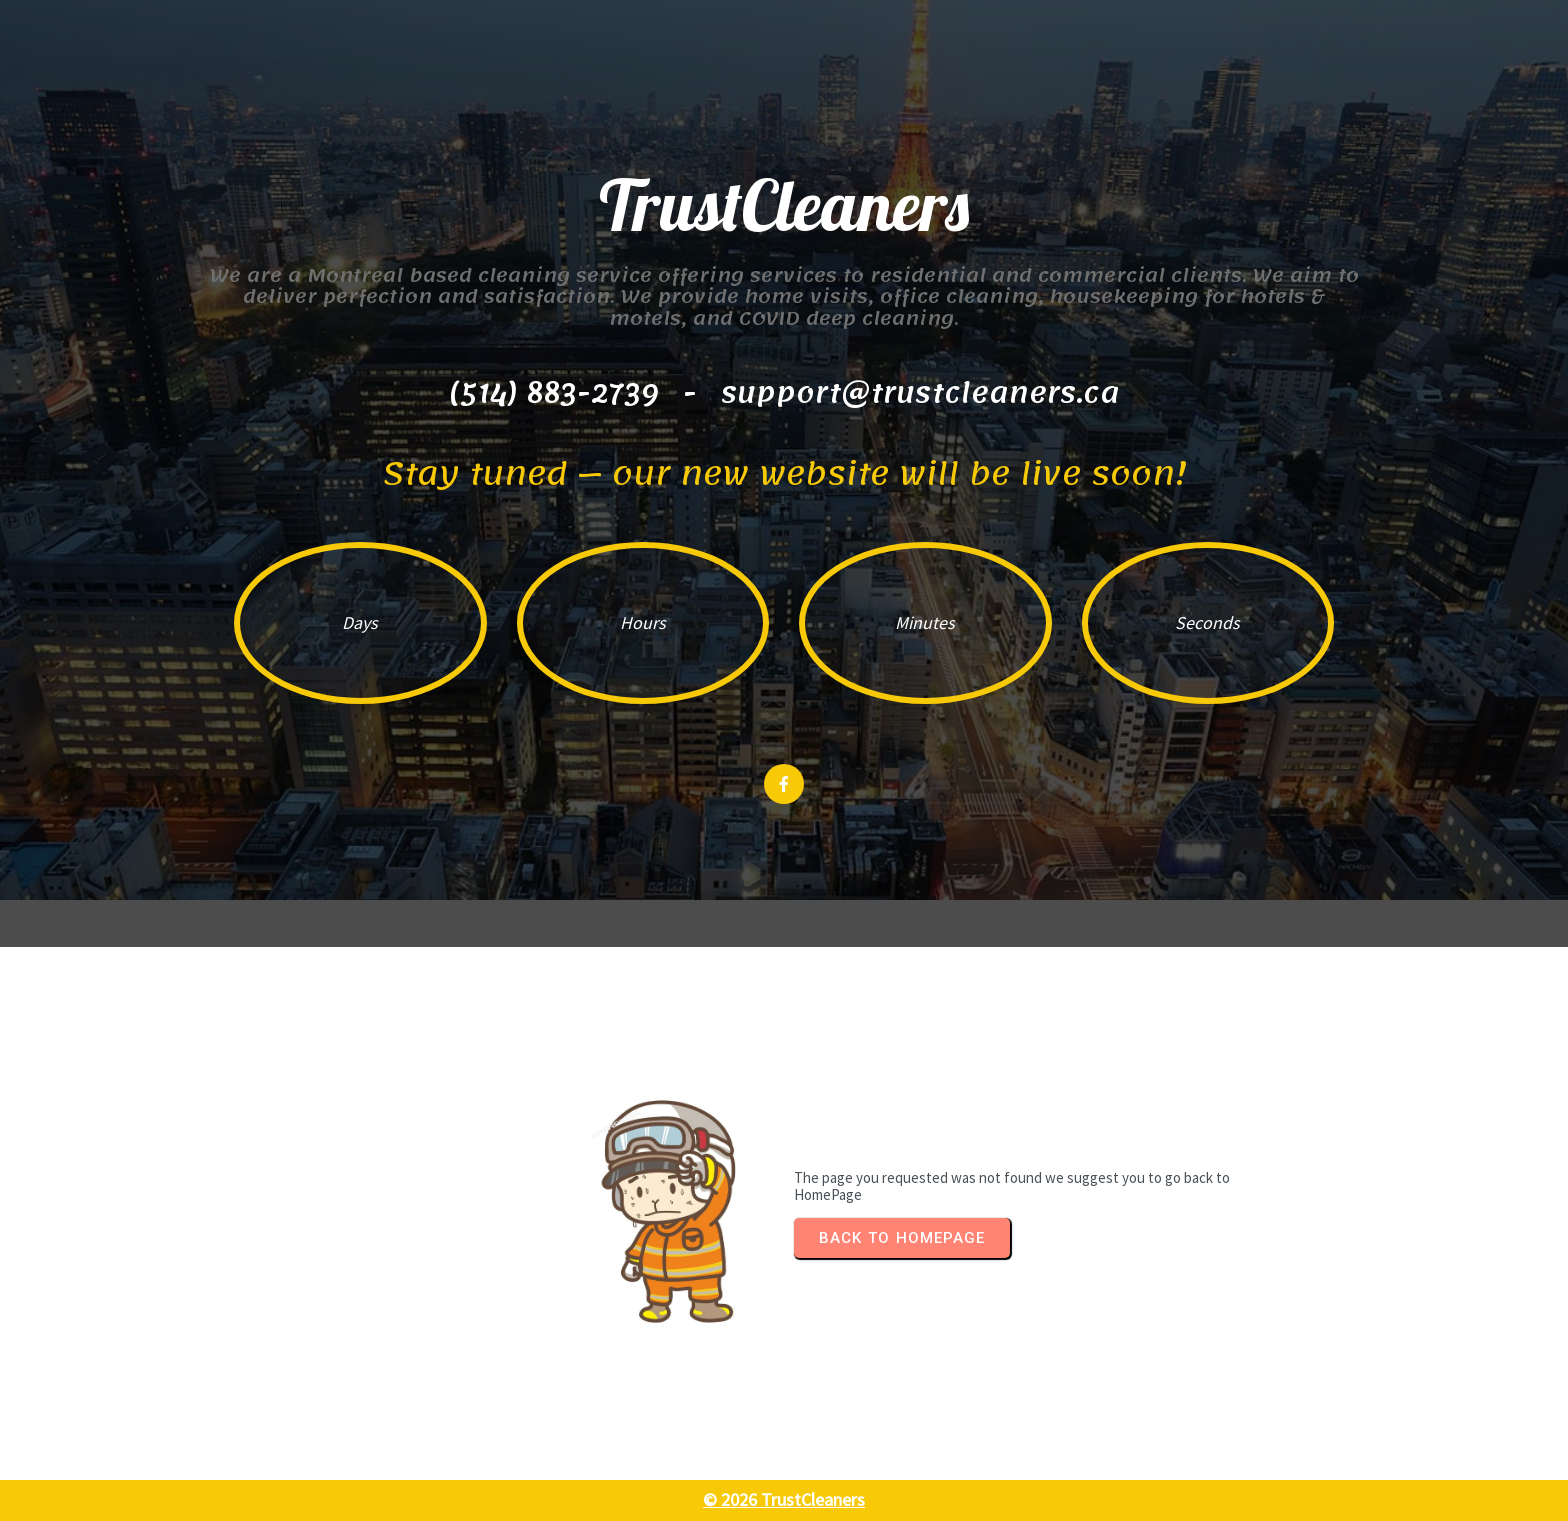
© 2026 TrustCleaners (784, 1499)
